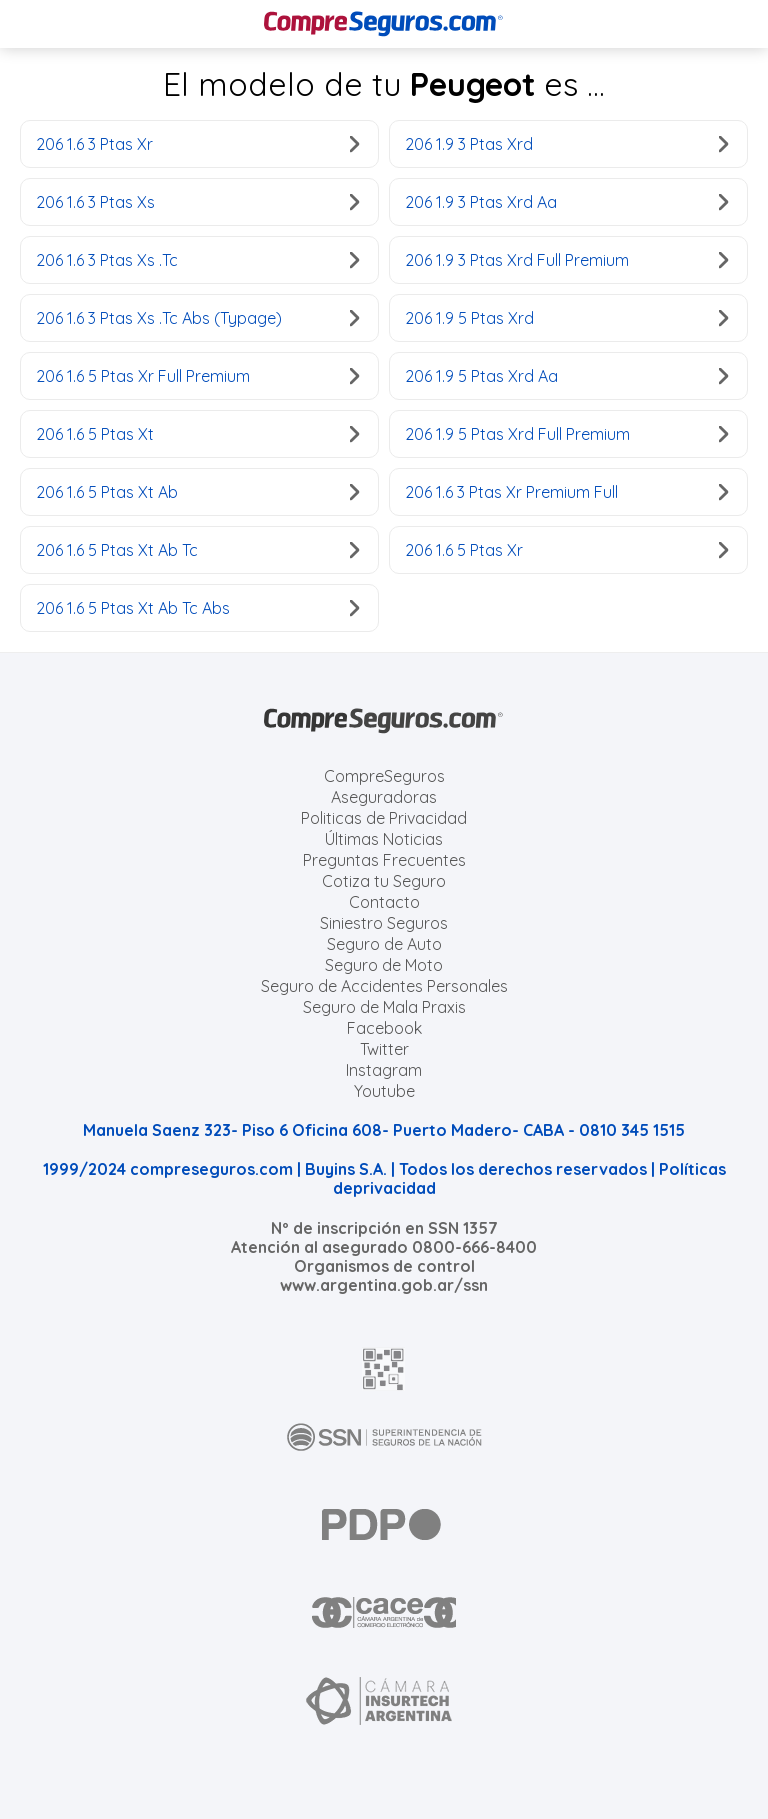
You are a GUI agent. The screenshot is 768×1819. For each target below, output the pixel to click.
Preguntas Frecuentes (384, 860)
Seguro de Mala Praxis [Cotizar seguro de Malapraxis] (384, 1007)
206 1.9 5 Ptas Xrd (566, 318)
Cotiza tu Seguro (384, 881)
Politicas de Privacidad (384, 818)
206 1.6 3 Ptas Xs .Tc (197, 260)
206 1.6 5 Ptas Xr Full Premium (197, 376)
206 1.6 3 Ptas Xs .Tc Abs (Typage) (197, 318)
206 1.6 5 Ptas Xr (566, 550)
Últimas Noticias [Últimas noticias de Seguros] (384, 839)
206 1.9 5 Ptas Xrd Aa (566, 376)
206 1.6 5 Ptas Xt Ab (197, 492)
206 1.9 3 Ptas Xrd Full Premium (566, 260)
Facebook (384, 1028)
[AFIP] (384, 1369)
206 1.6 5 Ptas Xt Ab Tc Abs (197, 608)
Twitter (384, 1049)
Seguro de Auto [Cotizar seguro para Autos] (384, 944)
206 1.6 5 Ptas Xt (197, 434)
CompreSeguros (384, 776)
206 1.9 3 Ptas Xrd (566, 144)
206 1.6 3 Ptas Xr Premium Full (566, 492)
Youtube (384, 1091)
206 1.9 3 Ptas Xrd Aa (566, 202)
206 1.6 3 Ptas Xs (197, 202)
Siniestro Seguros (384, 923)
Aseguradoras (384, 797)
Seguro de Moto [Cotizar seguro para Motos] (384, 965)
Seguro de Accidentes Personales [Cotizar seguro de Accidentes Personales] (384, 986)
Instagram (384, 1070)
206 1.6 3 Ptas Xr (197, 144)
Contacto (384, 902)
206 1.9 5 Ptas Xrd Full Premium (566, 434)
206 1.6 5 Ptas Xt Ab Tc (197, 550)
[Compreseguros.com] (384, 24)
